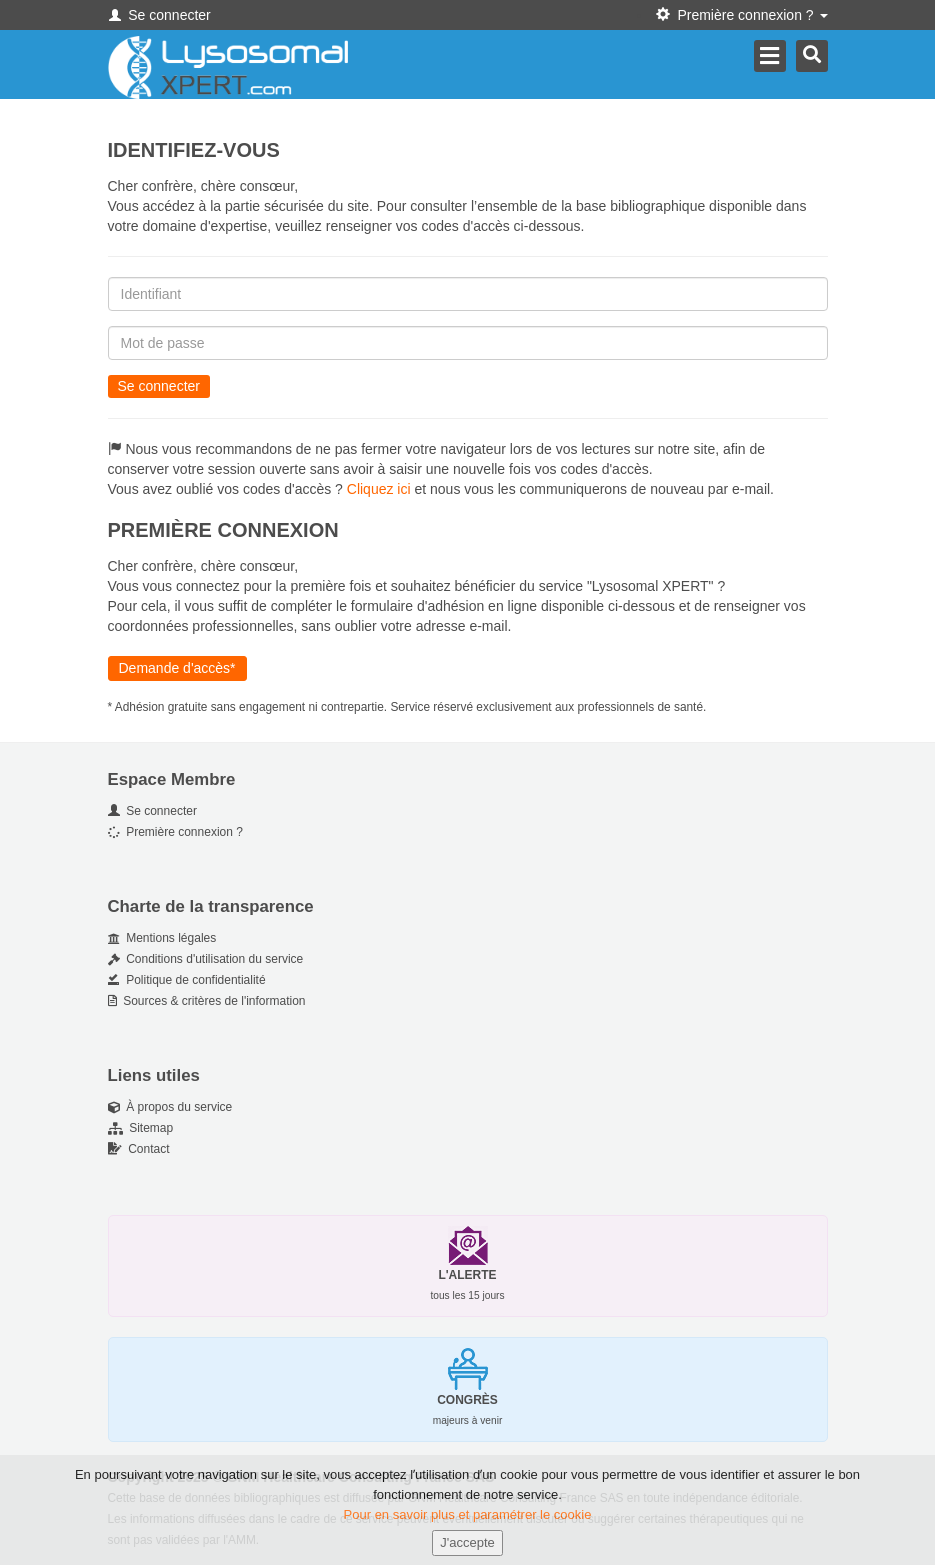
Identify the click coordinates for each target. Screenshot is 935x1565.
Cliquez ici (379, 489)
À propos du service (170, 1107)
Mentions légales (162, 938)
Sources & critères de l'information (207, 1001)
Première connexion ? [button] (742, 15)
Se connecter (160, 15)
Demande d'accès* (177, 668)
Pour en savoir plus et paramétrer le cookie (468, 1526)
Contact (139, 1149)
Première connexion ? (175, 832)
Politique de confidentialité (187, 980)
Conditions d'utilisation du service (206, 959)
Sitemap (141, 1128)
